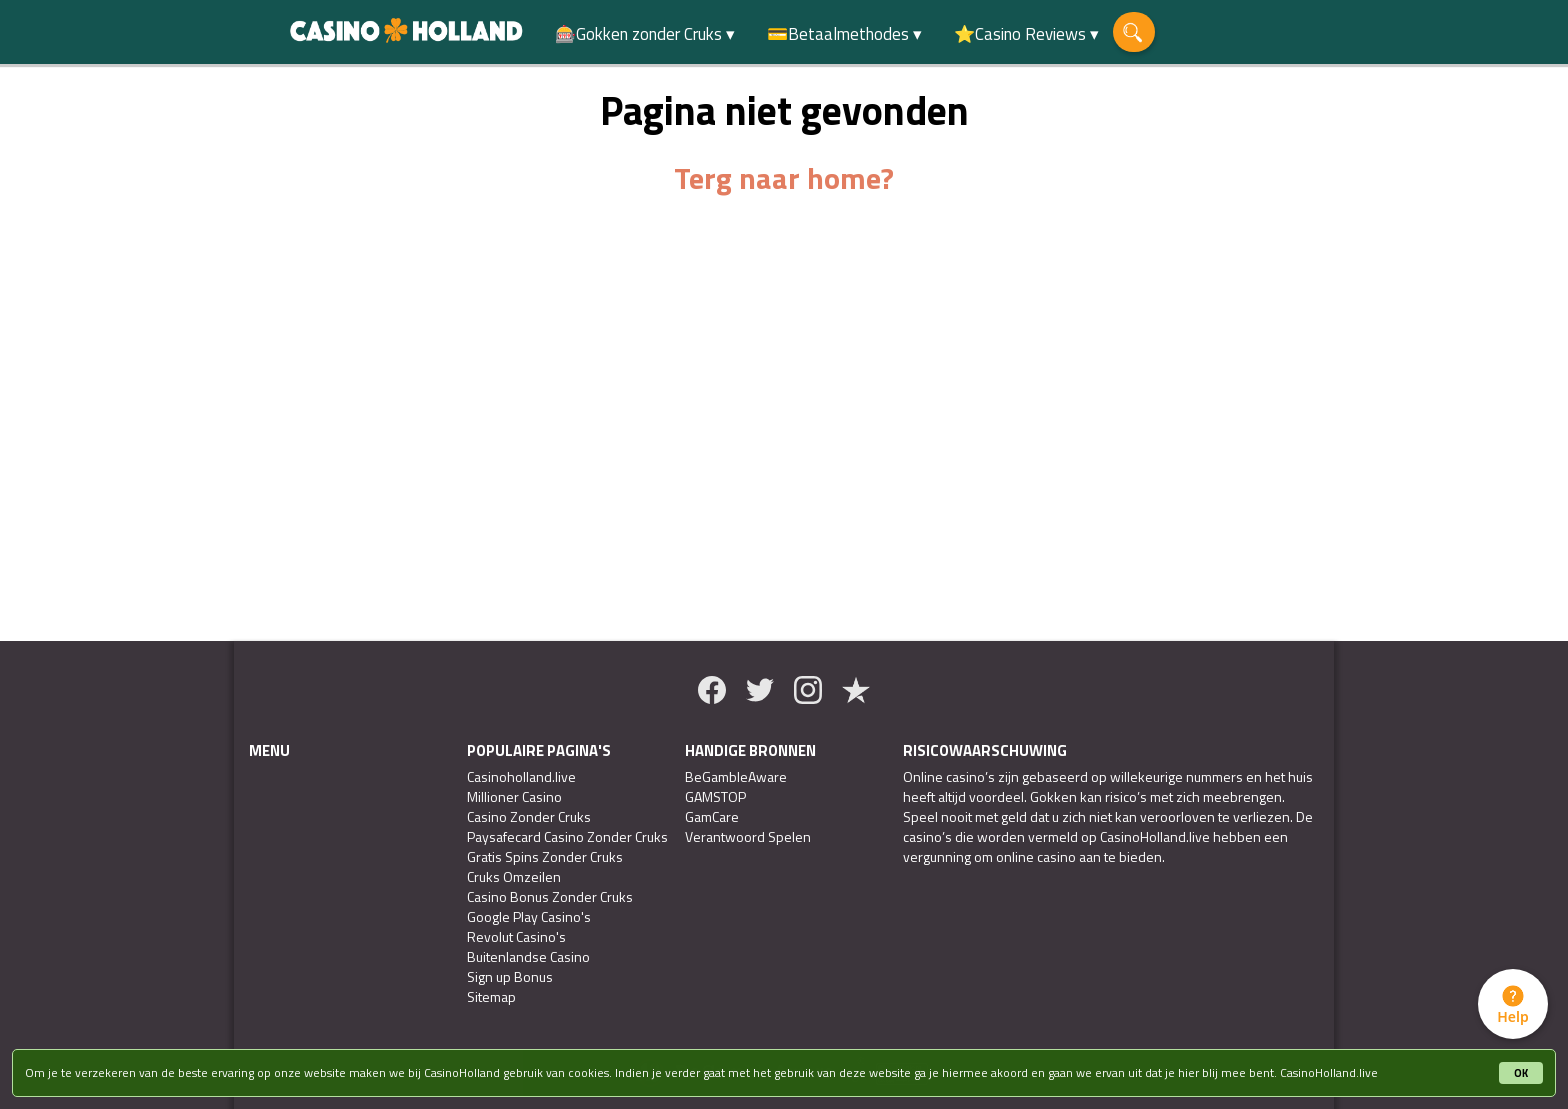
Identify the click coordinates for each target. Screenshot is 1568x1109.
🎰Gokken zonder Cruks (638, 34)
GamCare (712, 817)
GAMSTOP (715, 797)
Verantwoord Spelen (748, 837)
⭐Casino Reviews (1020, 34)
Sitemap (491, 997)
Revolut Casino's (516, 937)
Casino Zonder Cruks (529, 817)
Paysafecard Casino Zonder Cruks (567, 837)
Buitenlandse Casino (528, 957)
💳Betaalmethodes (838, 34)
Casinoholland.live (521, 777)
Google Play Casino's (529, 917)
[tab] (1513, 1004)
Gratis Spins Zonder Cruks (545, 857)
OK (1521, 1073)
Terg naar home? (784, 178)
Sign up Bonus (510, 977)
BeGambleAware (736, 777)
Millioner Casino (514, 797)
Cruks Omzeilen (514, 877)
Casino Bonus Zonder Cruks (550, 897)
